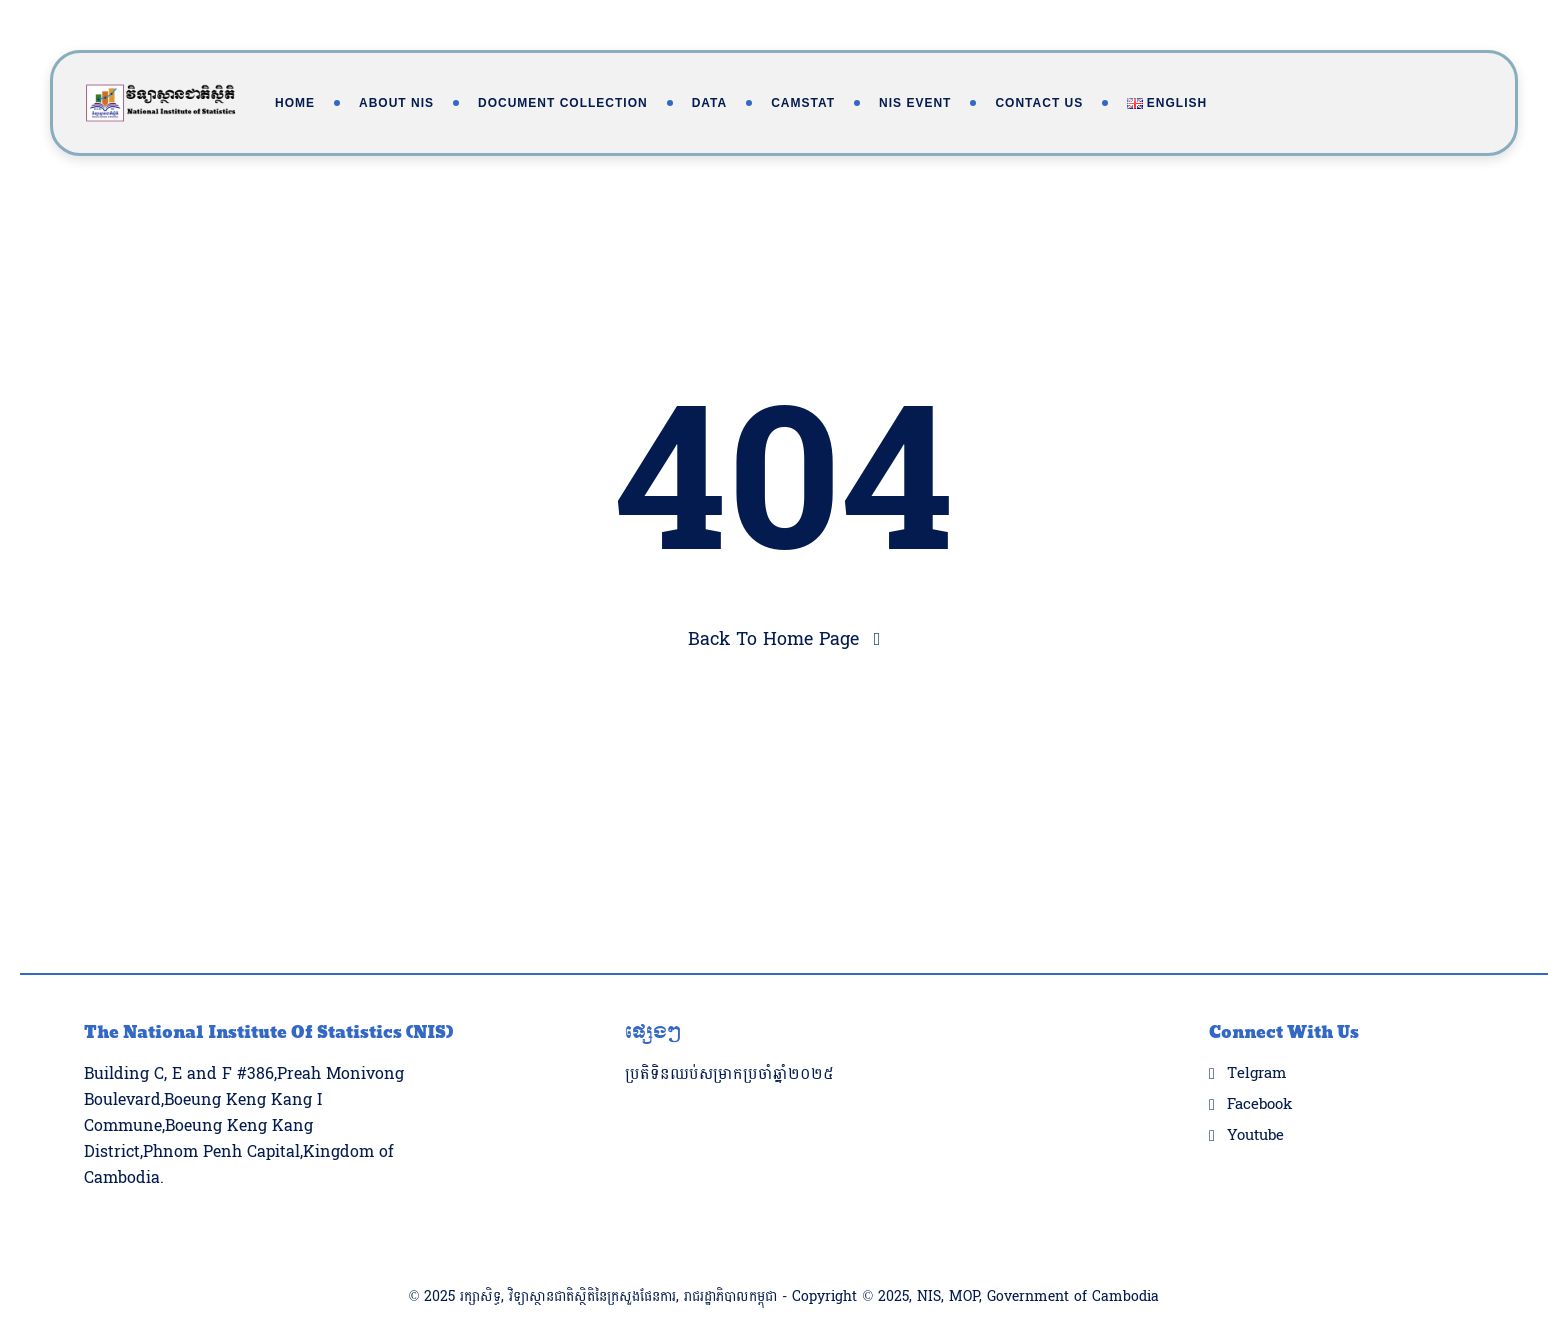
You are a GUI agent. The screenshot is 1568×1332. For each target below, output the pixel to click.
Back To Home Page (773, 639)
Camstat (803, 103)
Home (295, 103)
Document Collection (563, 103)
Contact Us (1039, 103)
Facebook (1259, 1065)
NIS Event (915, 103)
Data (710, 103)
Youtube (1255, 1096)
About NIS (396, 103)
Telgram (1256, 1034)
